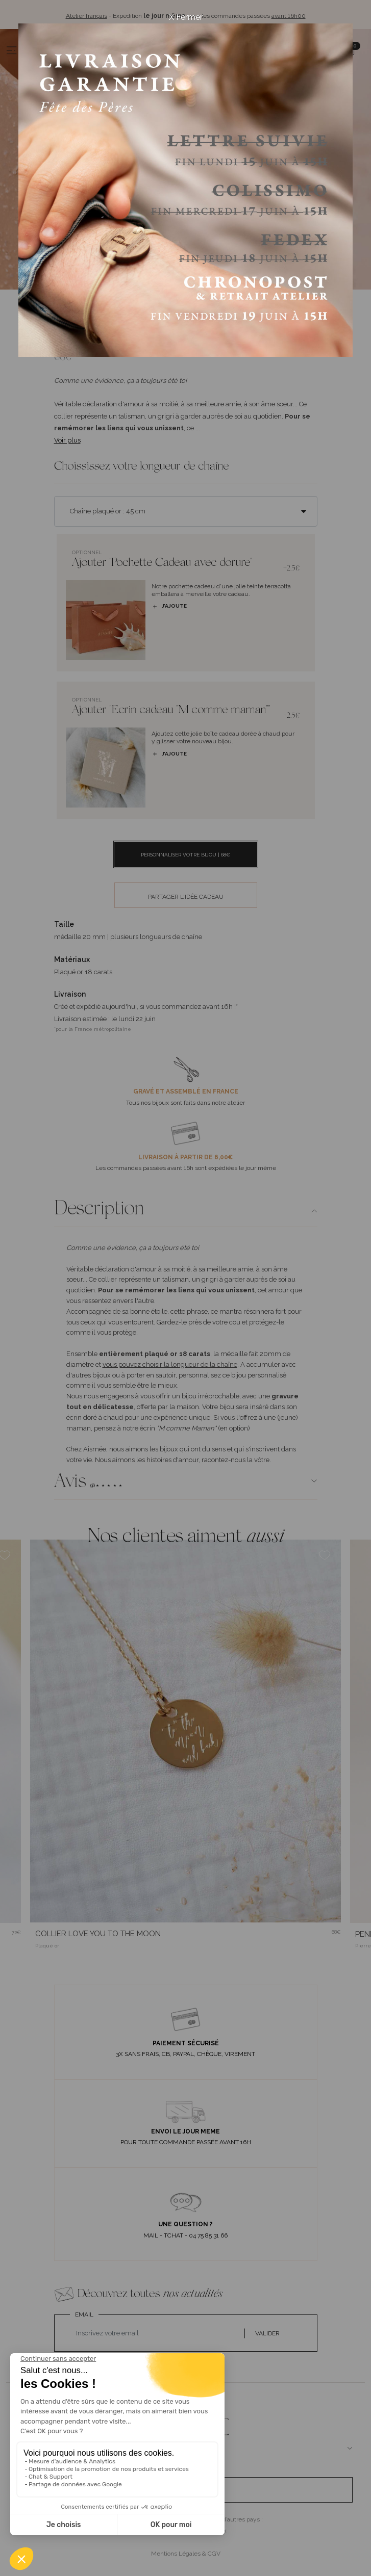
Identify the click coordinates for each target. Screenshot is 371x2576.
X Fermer (186, 17)
